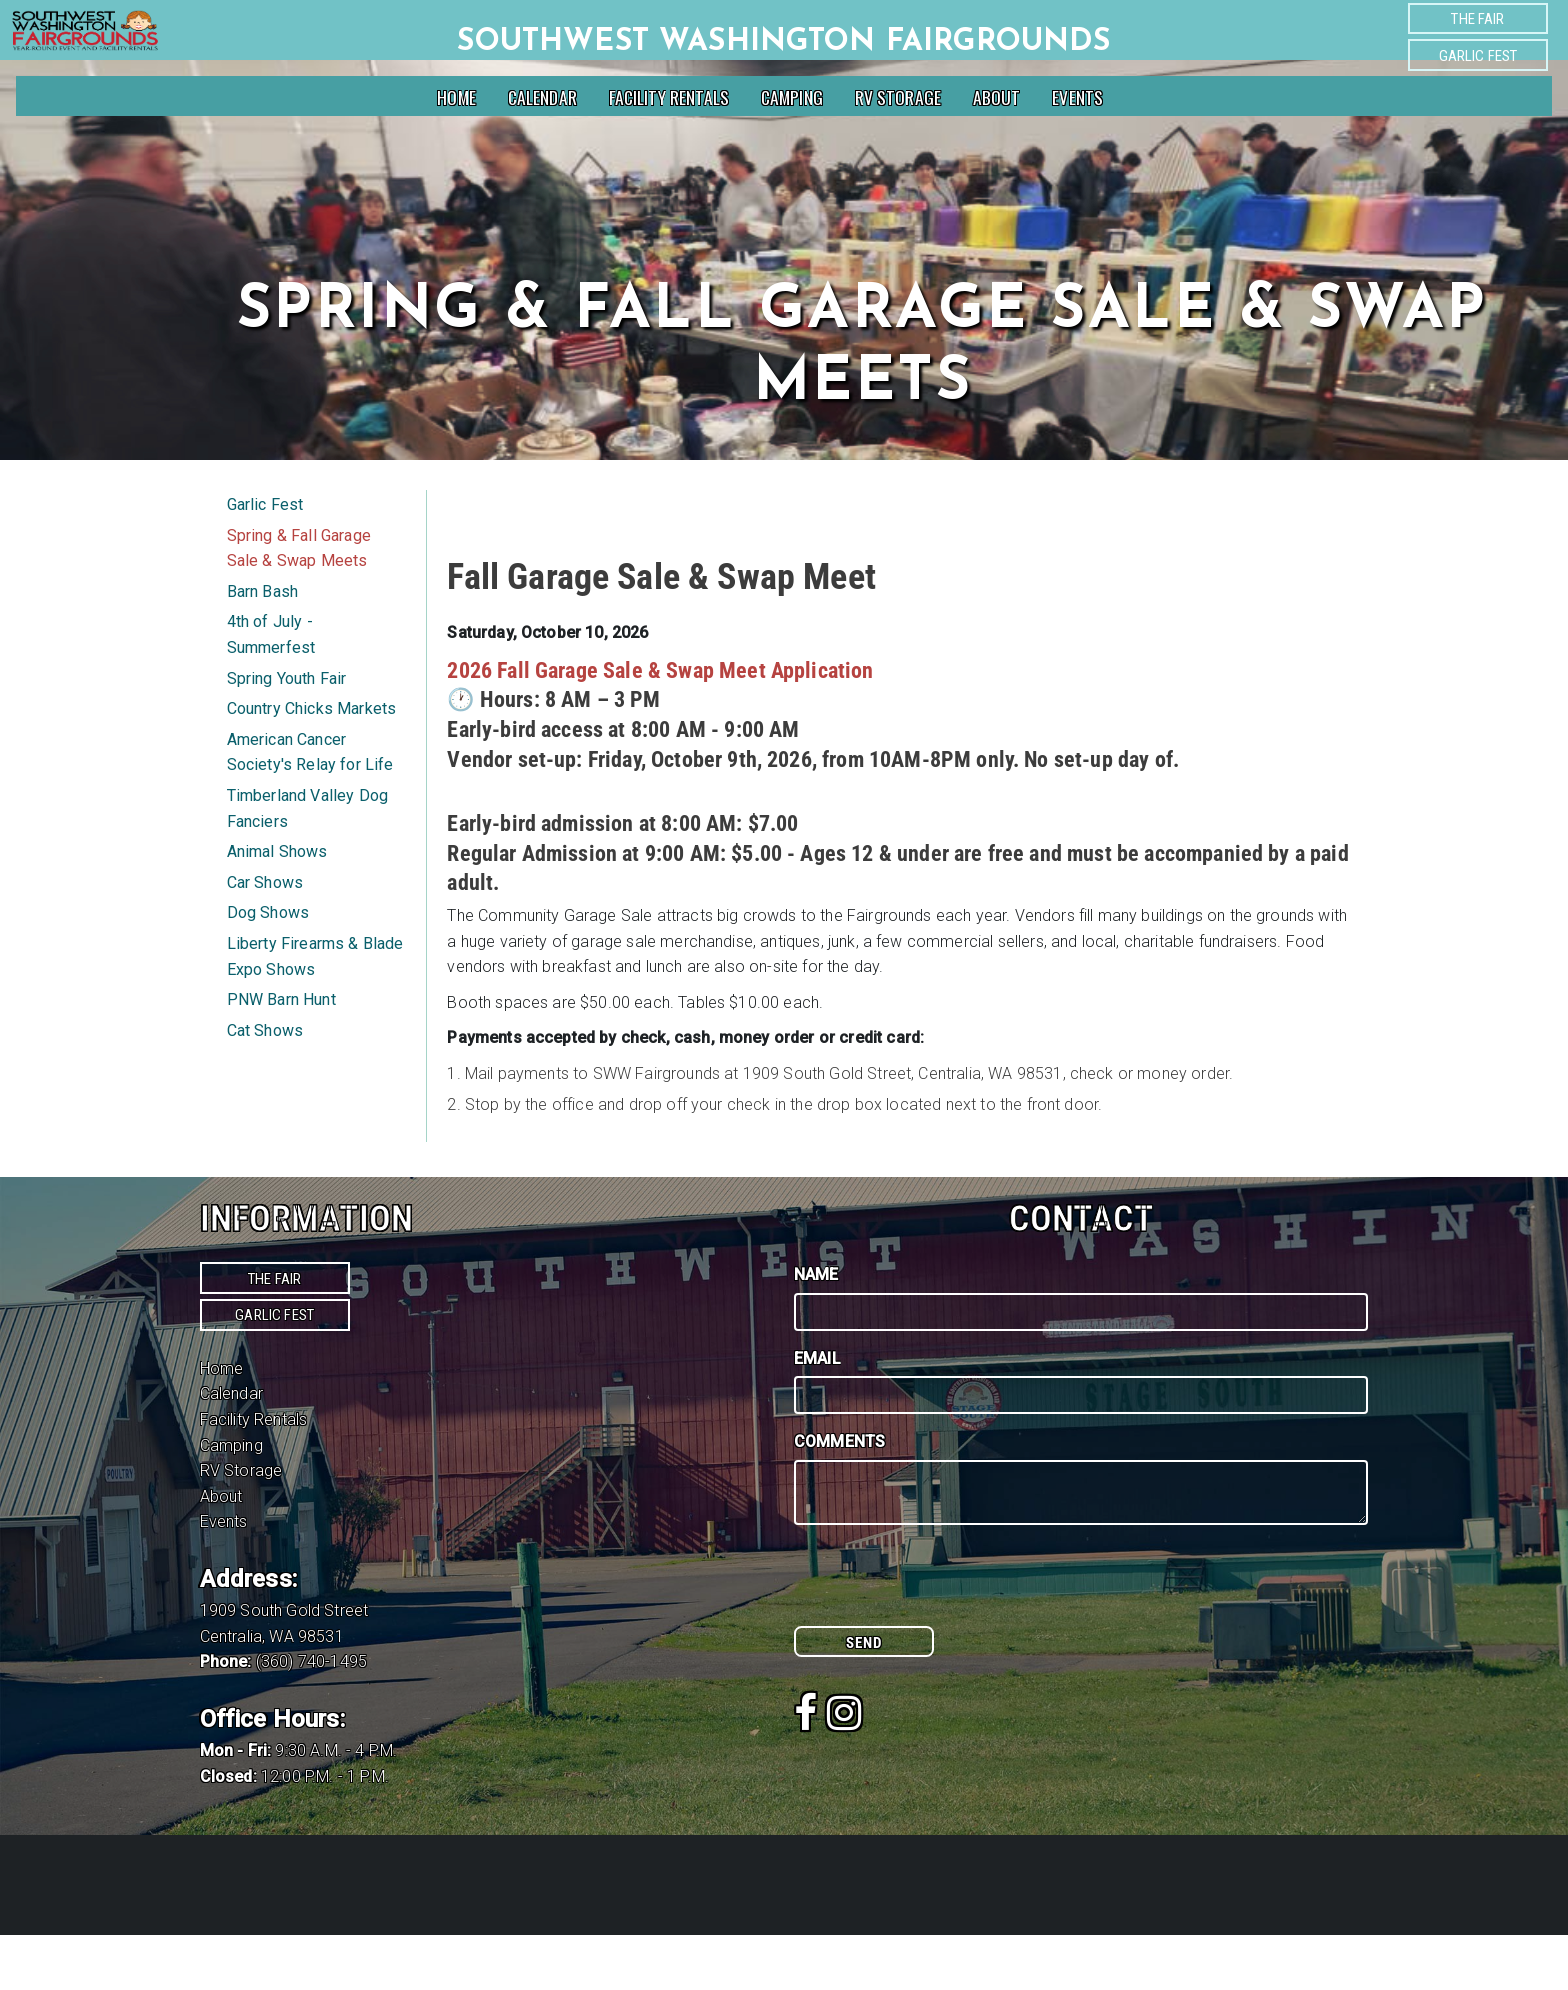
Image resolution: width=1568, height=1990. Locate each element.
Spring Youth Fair (287, 733)
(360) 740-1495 (311, 1716)
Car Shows (265, 937)
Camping (792, 97)
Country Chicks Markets (312, 763)
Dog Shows (268, 967)
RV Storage (898, 97)
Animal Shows (277, 906)
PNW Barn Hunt (281, 1054)
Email (817, 1413)
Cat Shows (265, 1085)
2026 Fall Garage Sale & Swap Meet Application (660, 725)
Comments (839, 1496)
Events (1077, 97)
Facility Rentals (669, 97)
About (997, 97)
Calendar (542, 97)
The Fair (1477, 19)
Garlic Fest (1478, 56)
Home (456, 97)
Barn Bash (262, 646)
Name (816, 1329)
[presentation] (946, 1642)
